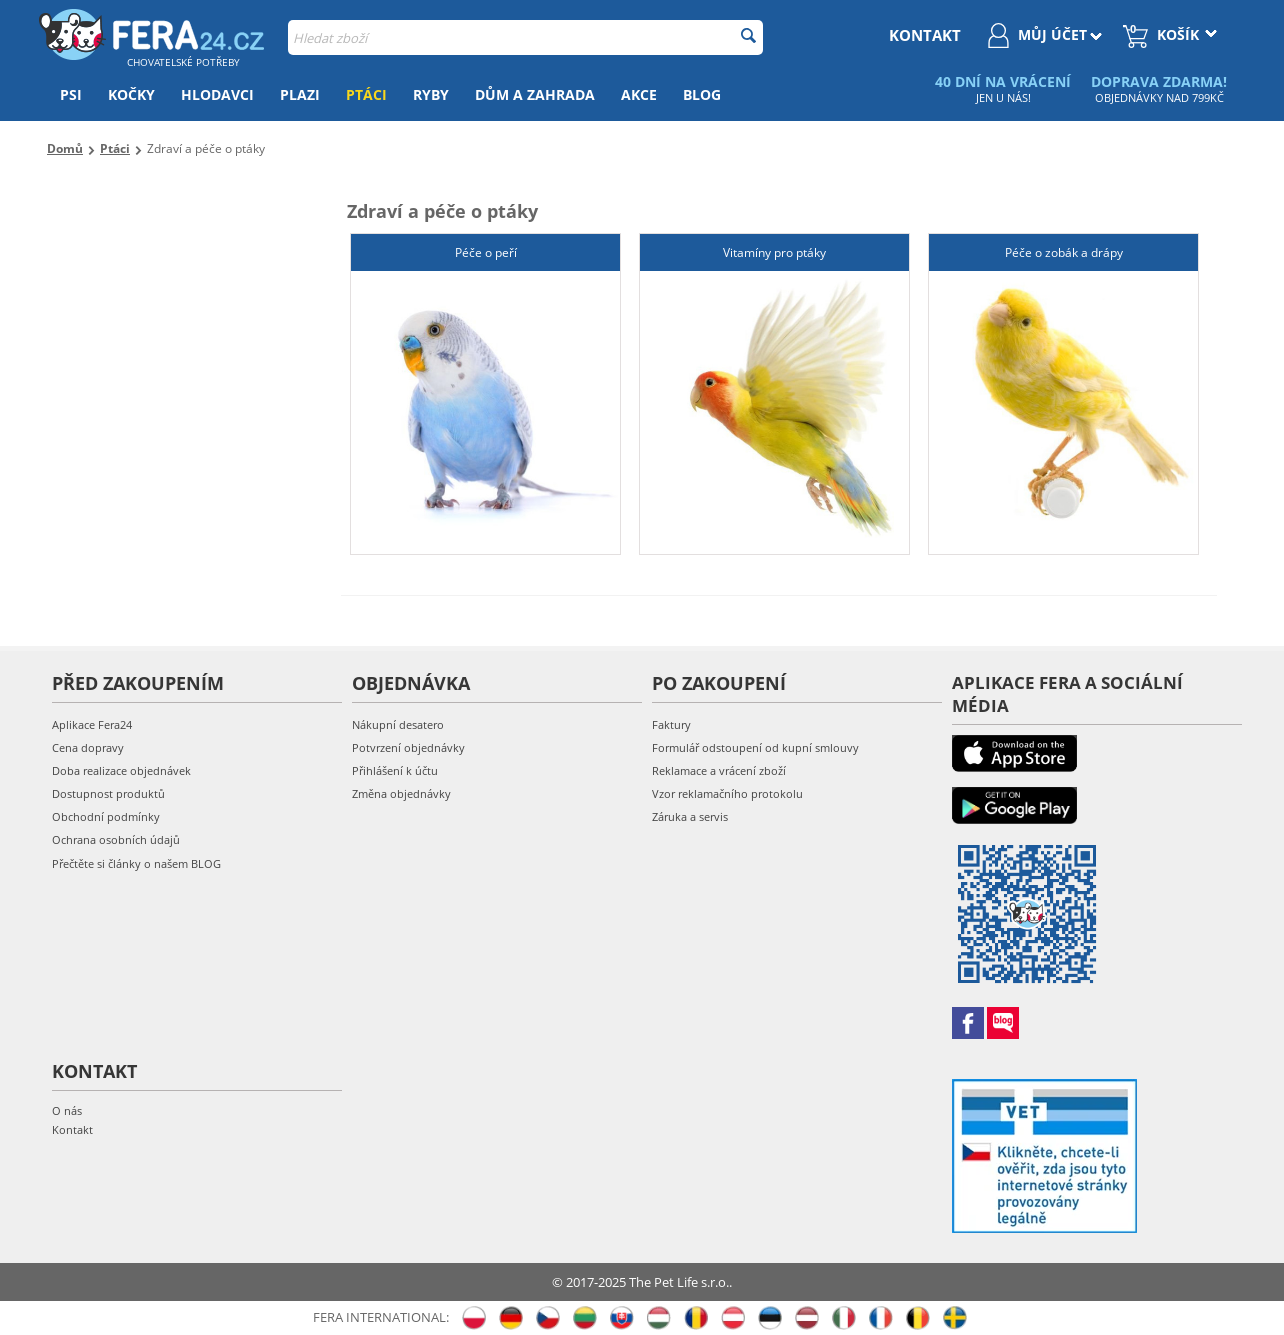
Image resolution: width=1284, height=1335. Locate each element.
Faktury (671, 724)
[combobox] (525, 37)
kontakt (925, 35)
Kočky (131, 94)
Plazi (300, 94)
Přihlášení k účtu (395, 770)
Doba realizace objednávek (121, 770)
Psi (71, 94)
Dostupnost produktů (108, 793)
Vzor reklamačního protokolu (727, 793)
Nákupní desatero (398, 724)
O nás (67, 1110)
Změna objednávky (401, 793)
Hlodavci (217, 94)
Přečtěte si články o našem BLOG (136, 863)
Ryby (431, 94)
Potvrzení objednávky (408, 747)
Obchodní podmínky (106, 816)
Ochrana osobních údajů (116, 839)
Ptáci (366, 94)
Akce (639, 94)
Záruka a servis (690, 816)
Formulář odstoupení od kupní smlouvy (755, 747)
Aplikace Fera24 (92, 724)
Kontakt (72, 1129)
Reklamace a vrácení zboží (719, 770)
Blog (702, 94)
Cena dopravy (88, 747)
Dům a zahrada (535, 94)
